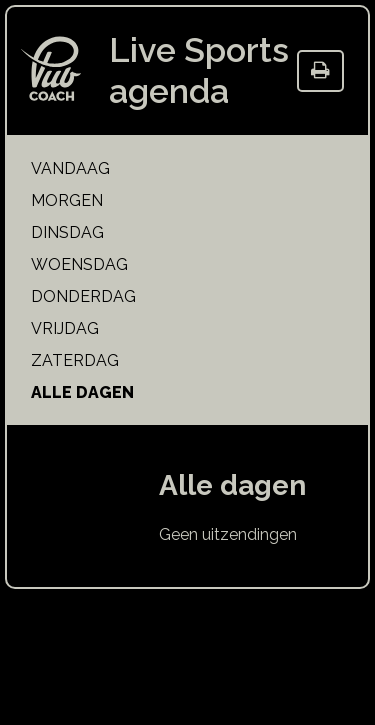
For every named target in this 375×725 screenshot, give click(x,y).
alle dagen (82, 392)
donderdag (83, 296)
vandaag (70, 168)
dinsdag (67, 232)
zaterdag (75, 360)
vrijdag (65, 328)
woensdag (79, 264)
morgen (67, 200)
